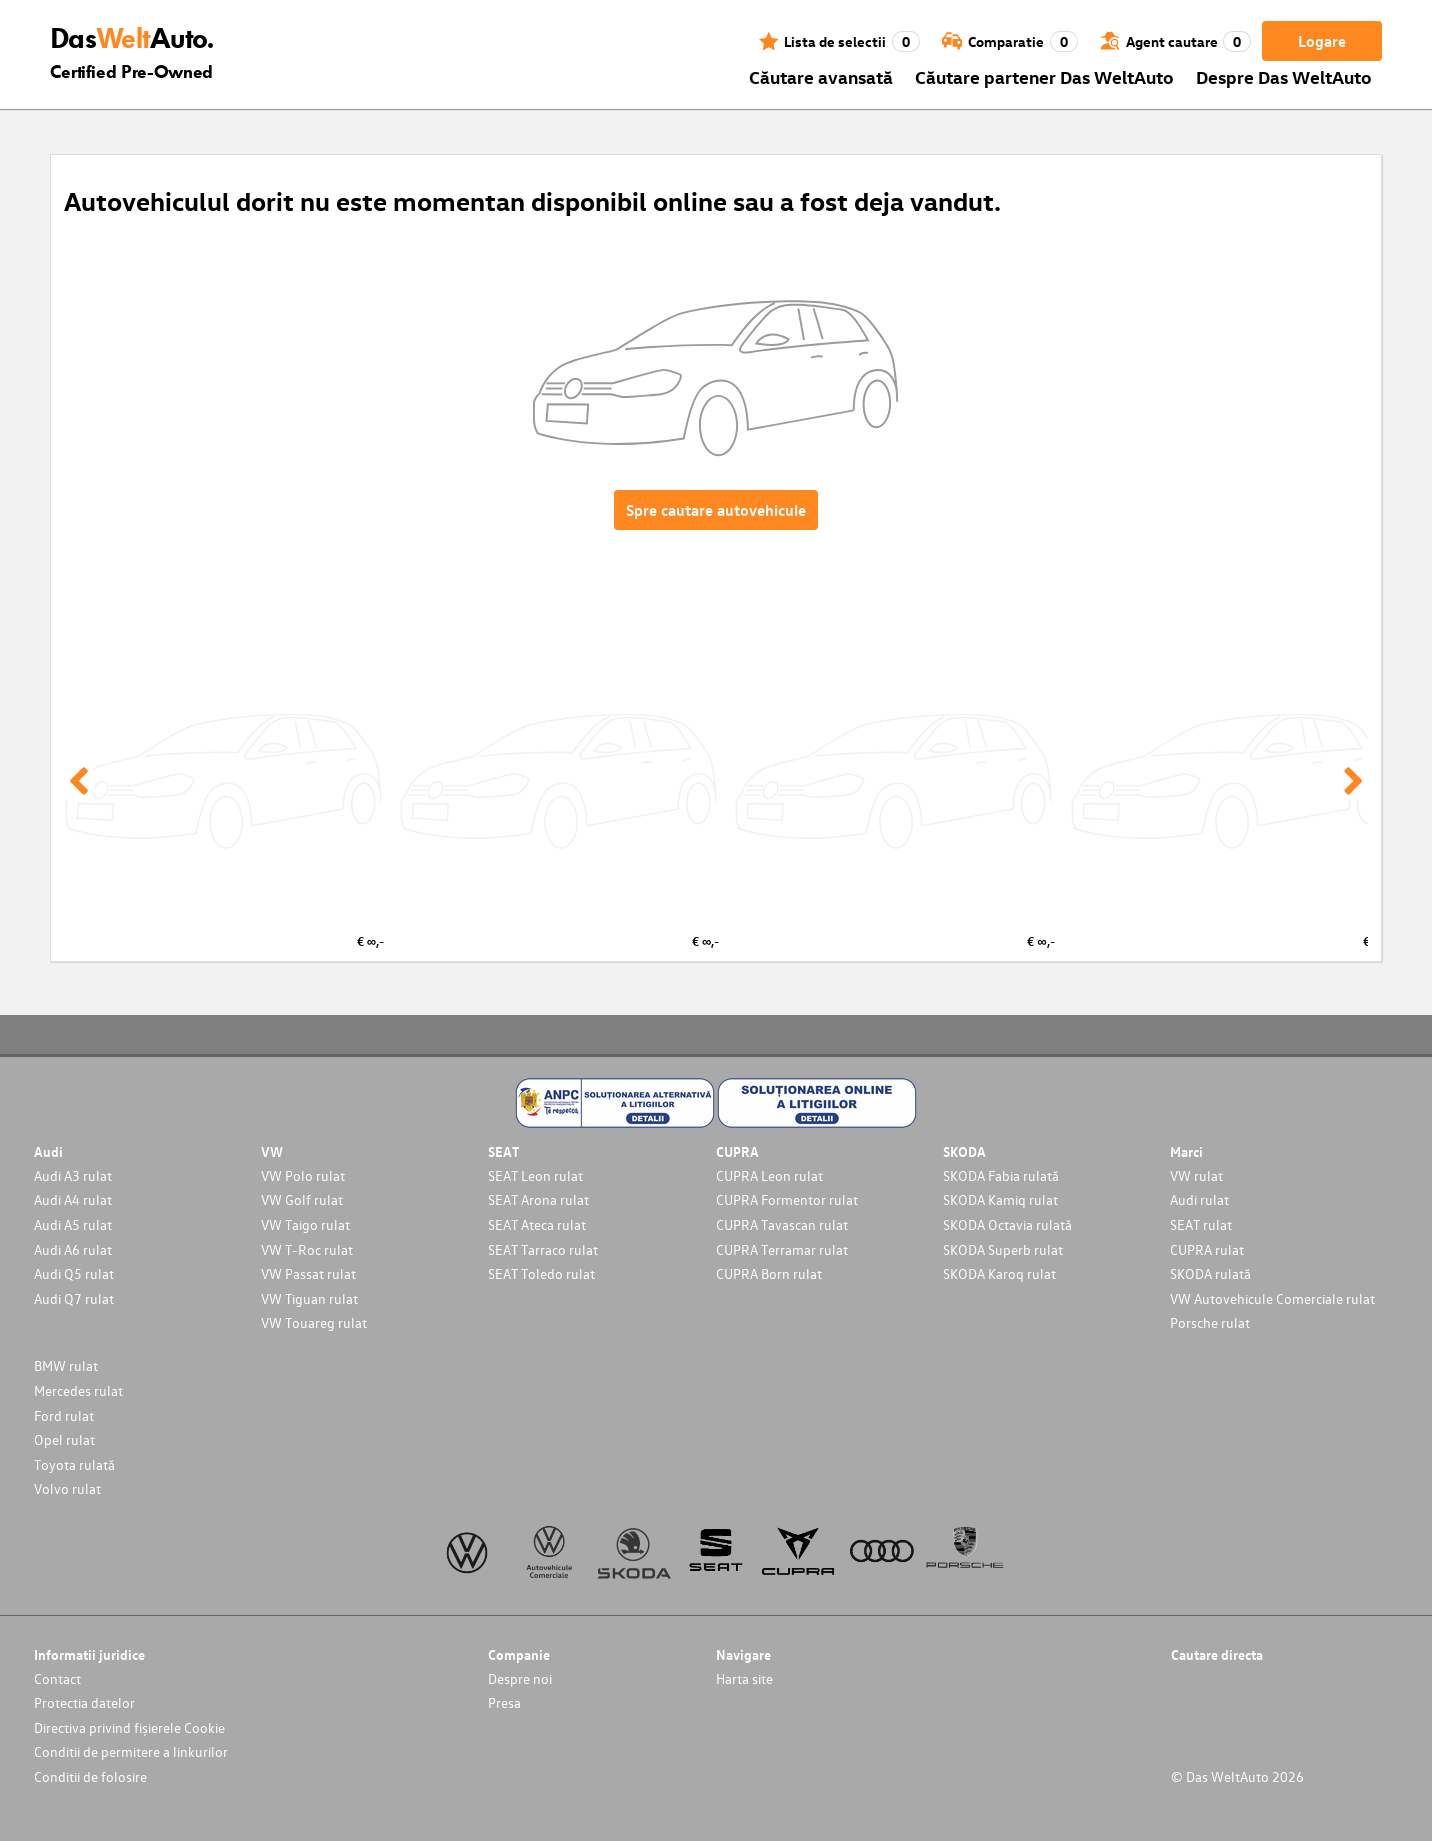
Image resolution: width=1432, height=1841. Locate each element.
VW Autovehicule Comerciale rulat (1272, 1298)
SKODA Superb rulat (1003, 1249)
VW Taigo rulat (305, 1224)
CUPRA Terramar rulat (782, 1249)
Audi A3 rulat (73, 1175)
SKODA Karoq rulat (999, 1273)
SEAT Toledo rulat (541, 1273)
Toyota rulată (74, 1464)
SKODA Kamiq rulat (1000, 1199)
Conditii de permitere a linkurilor (131, 1751)
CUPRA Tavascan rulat (782, 1224)
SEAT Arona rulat (538, 1199)
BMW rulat (66, 1365)
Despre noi (520, 1678)
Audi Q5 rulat (74, 1273)
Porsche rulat (1210, 1322)
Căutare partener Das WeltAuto (1044, 76)
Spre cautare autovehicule (716, 510)
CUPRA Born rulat (769, 1273)
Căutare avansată (821, 76)
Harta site (744, 1678)
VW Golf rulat (302, 1199)
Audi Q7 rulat (74, 1298)
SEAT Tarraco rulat (543, 1249)
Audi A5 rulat (73, 1224)
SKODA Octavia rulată (1007, 1224)
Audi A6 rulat (73, 1249)
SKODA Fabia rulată (1001, 1175)
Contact (57, 1678)
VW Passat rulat (308, 1273)
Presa (504, 1702)
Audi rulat (1199, 1199)
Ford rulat (64, 1415)
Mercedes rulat (78, 1390)
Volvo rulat (67, 1488)
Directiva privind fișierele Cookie (129, 1727)
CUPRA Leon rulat (769, 1175)
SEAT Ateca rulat (537, 1224)
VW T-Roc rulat (307, 1249)
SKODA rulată (1210, 1273)
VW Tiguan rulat (309, 1298)
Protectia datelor (84, 1702)
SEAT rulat (1201, 1224)
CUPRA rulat (1207, 1249)
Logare (1322, 41)
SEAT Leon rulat (535, 1175)
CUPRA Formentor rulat (787, 1199)
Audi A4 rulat (73, 1199)
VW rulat (1196, 1175)
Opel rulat (64, 1439)
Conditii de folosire (90, 1776)
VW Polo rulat (303, 1175)
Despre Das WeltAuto (1284, 76)
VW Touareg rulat (314, 1322)
